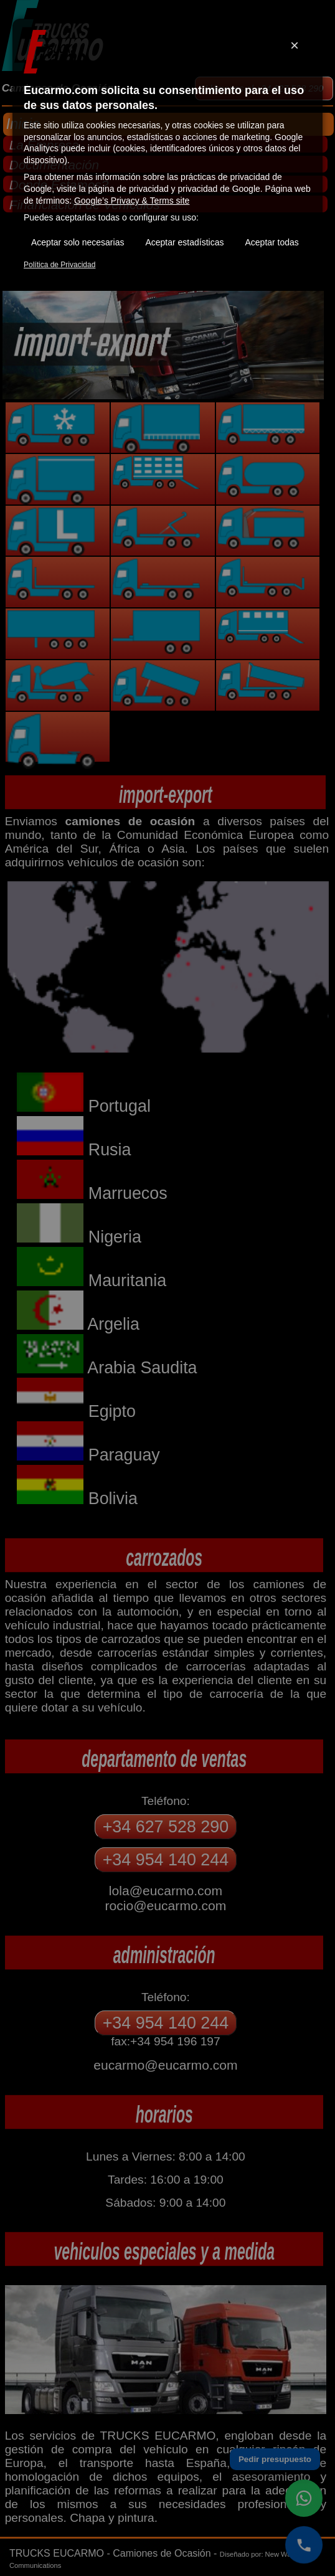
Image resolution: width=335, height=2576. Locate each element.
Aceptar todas (271, 242)
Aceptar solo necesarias (77, 242)
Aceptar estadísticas (184, 242)
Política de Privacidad (59, 264)
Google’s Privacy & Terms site (131, 201)
